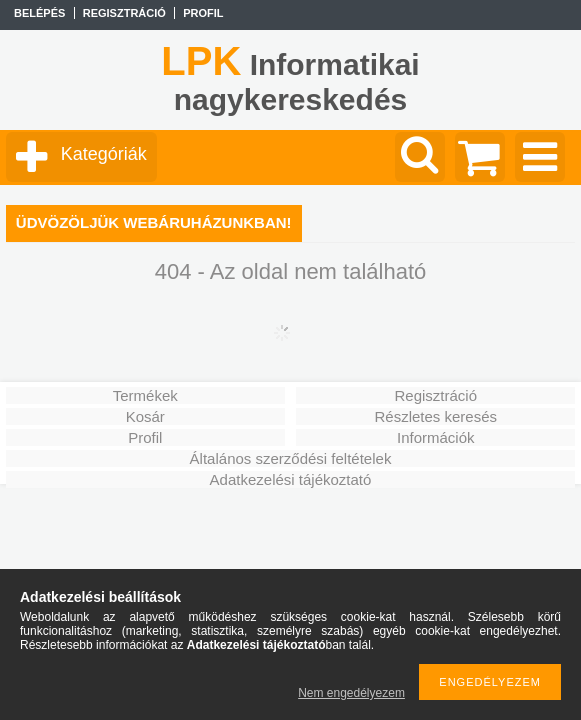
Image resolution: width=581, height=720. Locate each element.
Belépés (39, 13)
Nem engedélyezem (351, 693)
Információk (436, 437)
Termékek (145, 395)
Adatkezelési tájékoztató (291, 479)
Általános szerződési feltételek (291, 458)
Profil (145, 437)
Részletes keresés (435, 416)
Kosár (145, 416)
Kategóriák (104, 154)
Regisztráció (435, 395)
